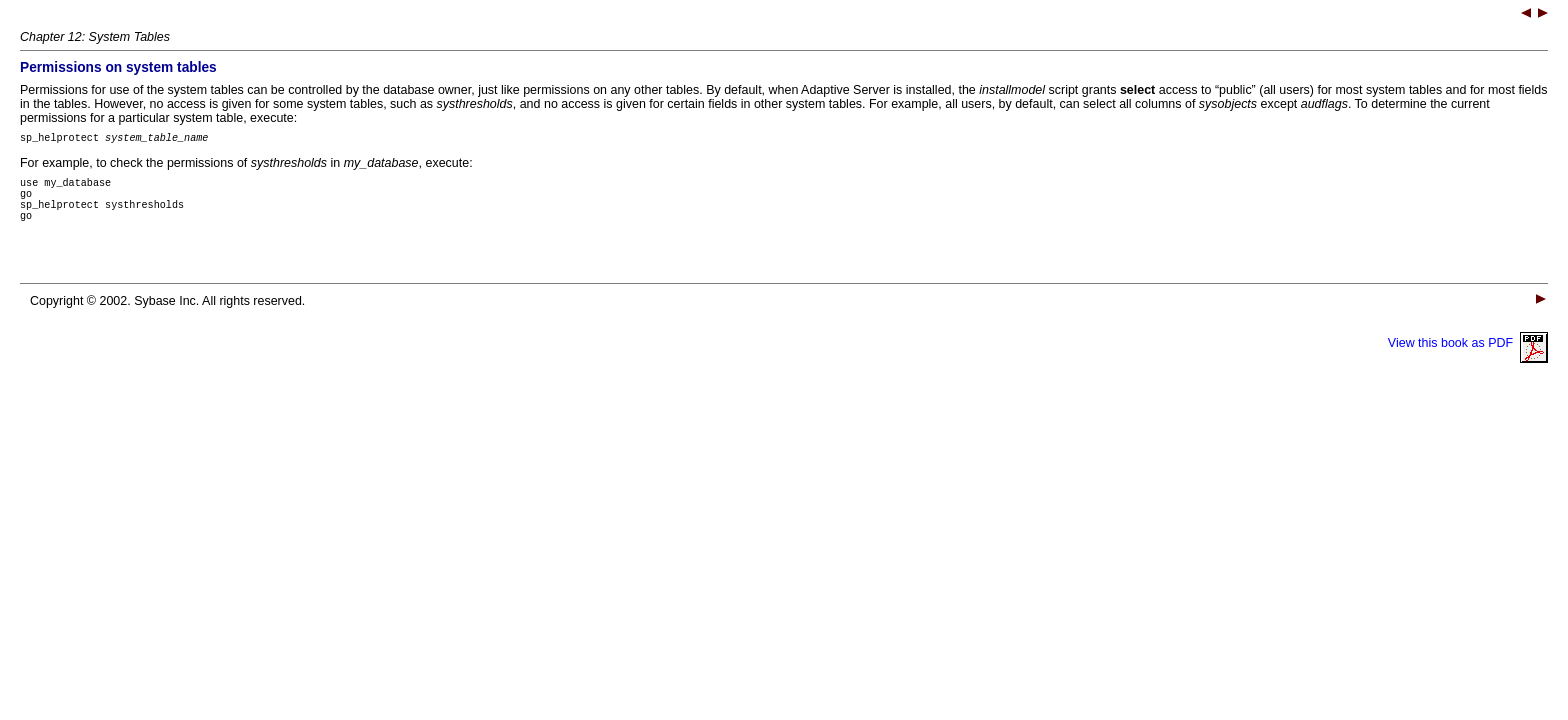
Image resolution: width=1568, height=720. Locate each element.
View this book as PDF (1468, 358)
